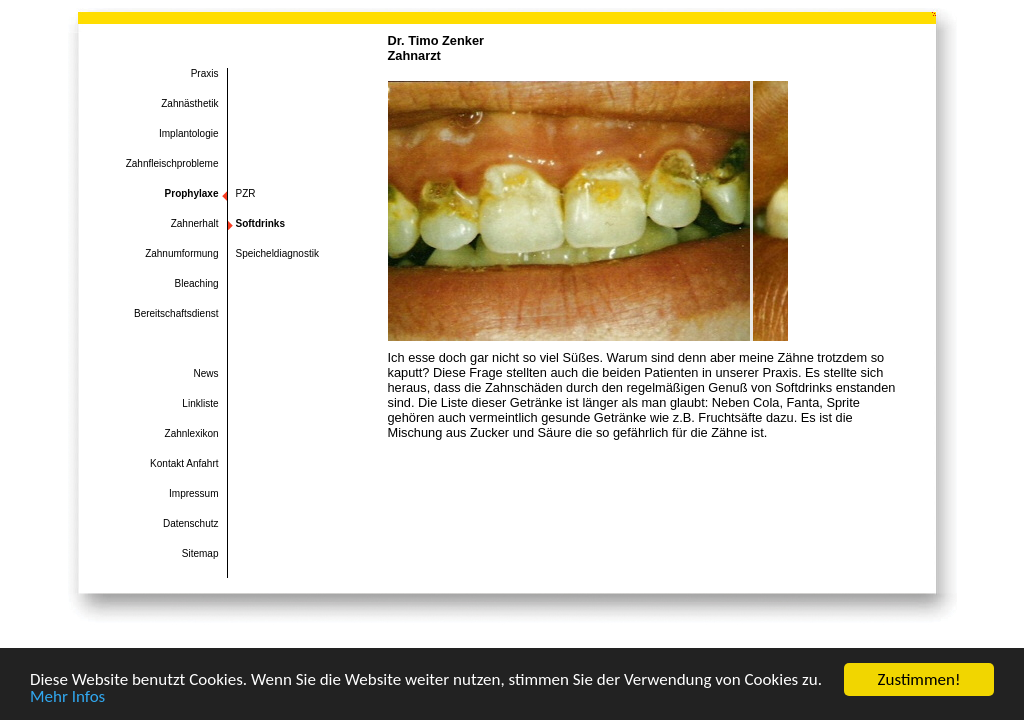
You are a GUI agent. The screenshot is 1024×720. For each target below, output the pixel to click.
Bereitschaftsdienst (176, 313)
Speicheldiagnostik (277, 253)
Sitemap (200, 553)
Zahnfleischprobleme (172, 163)
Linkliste (200, 403)
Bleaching (197, 283)
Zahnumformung (181, 253)
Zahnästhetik (189, 103)
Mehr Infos (67, 697)
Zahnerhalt (195, 223)
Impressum (193, 493)
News (205, 373)
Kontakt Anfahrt (184, 463)
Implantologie (188, 133)
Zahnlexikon (192, 433)
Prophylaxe (192, 193)
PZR (246, 193)
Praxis (205, 73)
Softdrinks (260, 223)
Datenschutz (191, 523)
